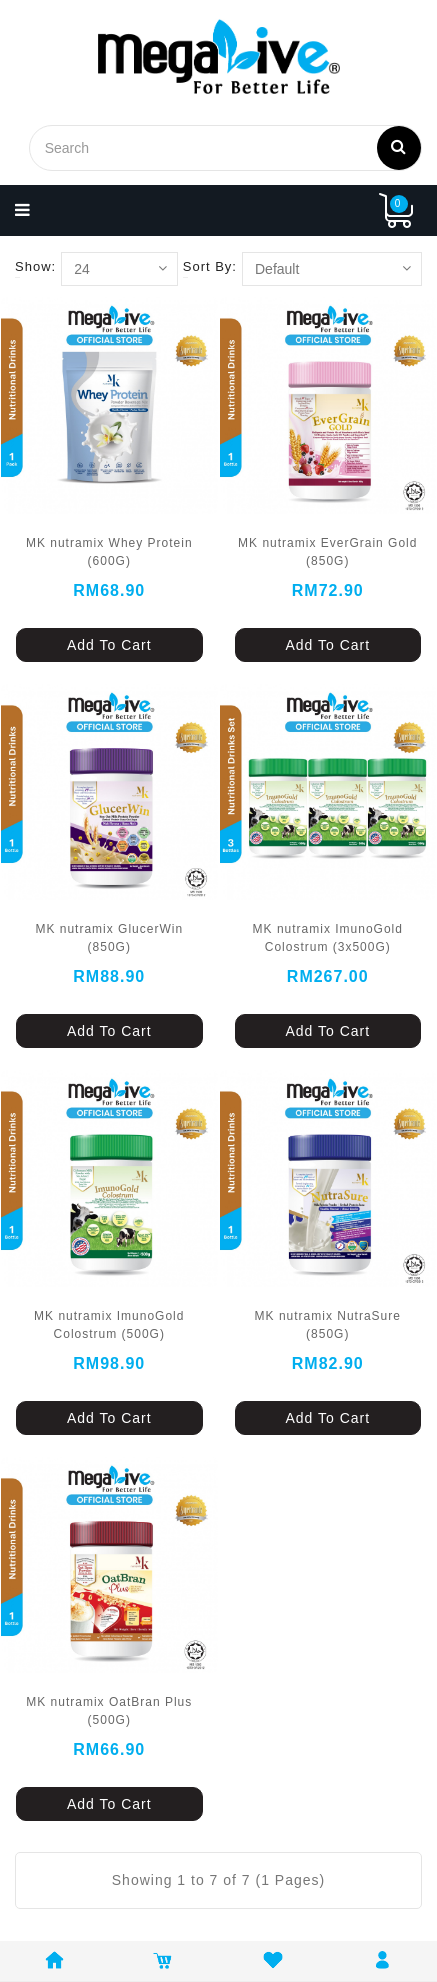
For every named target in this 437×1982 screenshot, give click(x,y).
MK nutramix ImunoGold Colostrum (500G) (109, 1325)
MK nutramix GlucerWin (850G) (109, 938)
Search (399, 146)
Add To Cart (109, 645)
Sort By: (210, 266)
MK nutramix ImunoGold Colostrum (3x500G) (328, 938)
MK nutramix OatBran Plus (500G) (109, 1711)
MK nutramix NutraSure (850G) (328, 1325)
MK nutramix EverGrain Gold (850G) (327, 552)
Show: (35, 266)
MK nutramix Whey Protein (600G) (109, 552)
